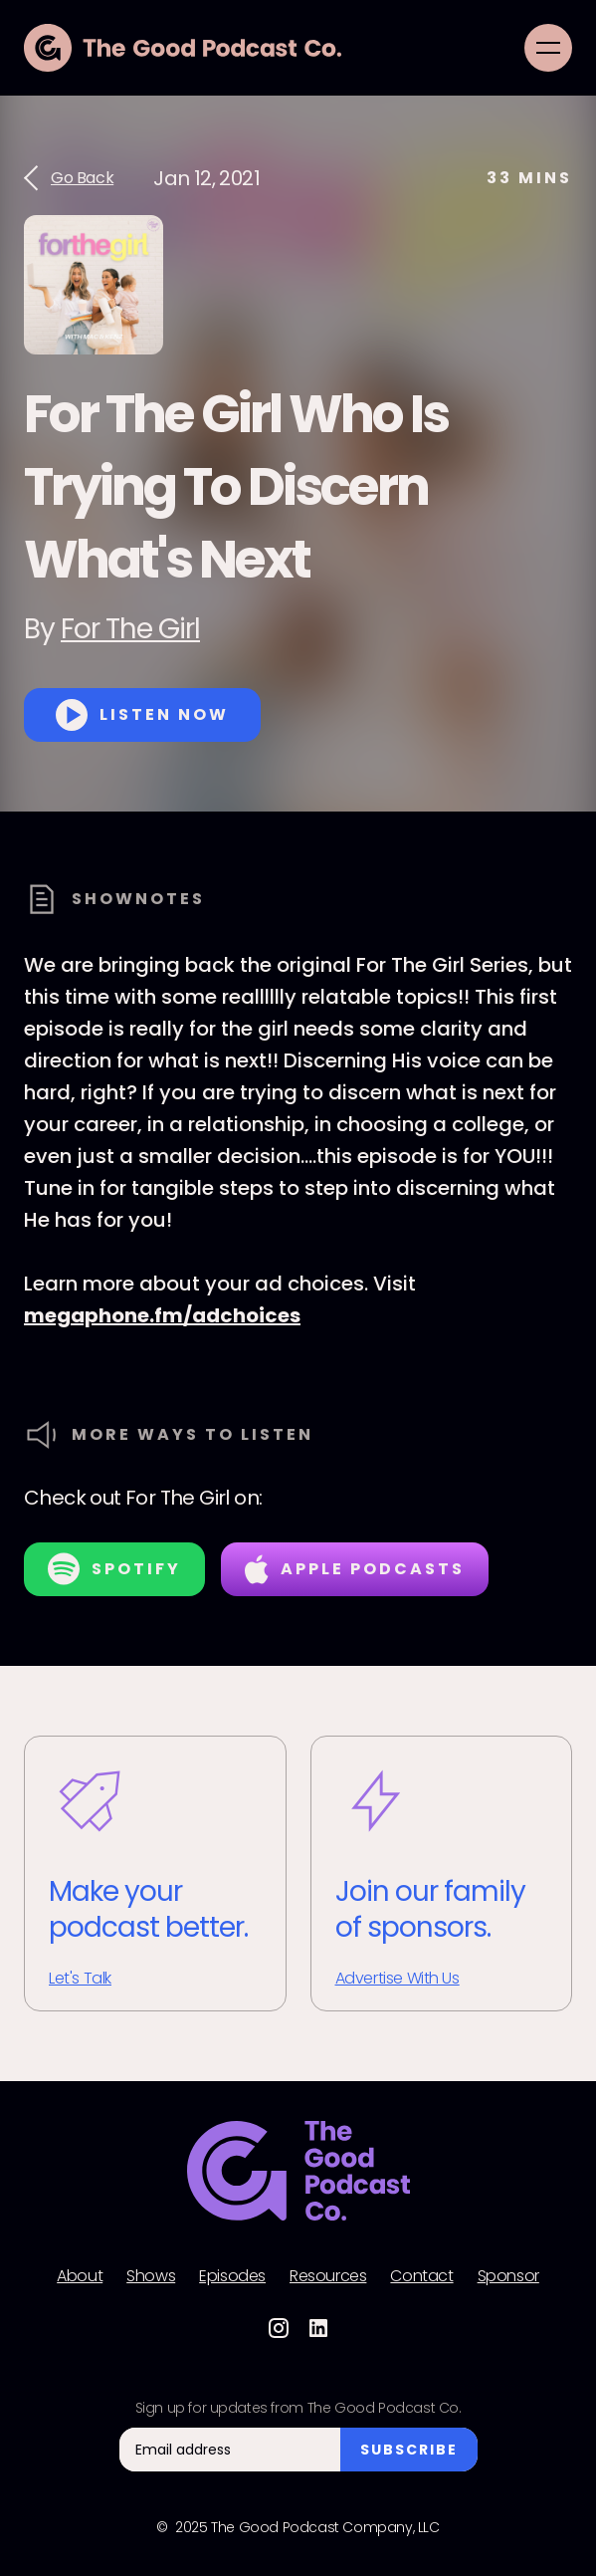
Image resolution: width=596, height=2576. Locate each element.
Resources (328, 2276)
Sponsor (508, 2276)
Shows (150, 2276)
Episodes (232, 2276)
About (79, 2276)
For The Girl (130, 628)
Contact (421, 2276)
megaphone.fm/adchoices (162, 1315)
